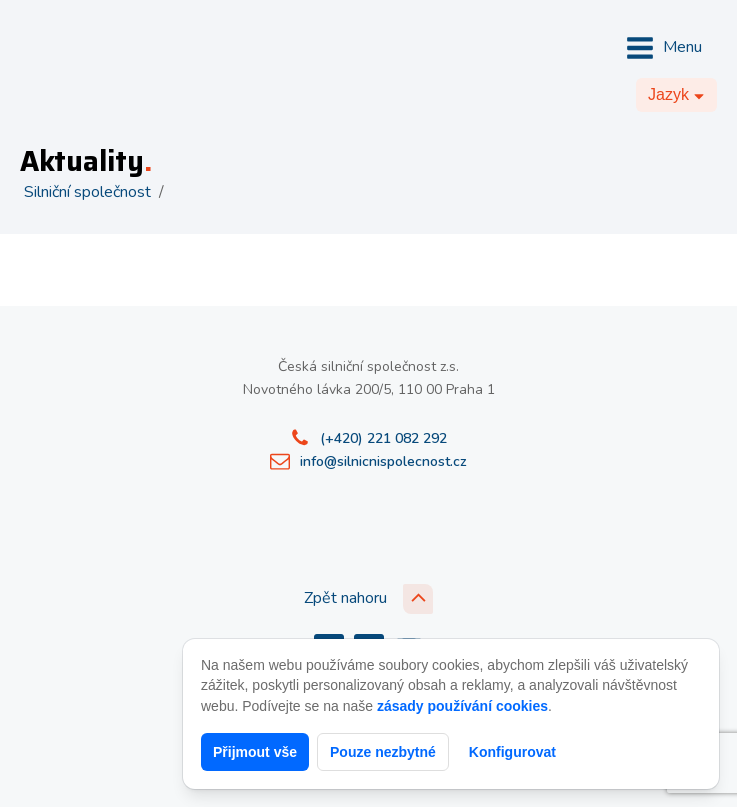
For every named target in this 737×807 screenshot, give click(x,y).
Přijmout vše (255, 752)
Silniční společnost (87, 192)
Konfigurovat (512, 752)
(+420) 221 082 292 (383, 438)
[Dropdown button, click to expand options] (676, 95)
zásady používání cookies (462, 706)
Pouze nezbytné (383, 752)
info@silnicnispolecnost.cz (383, 461)
